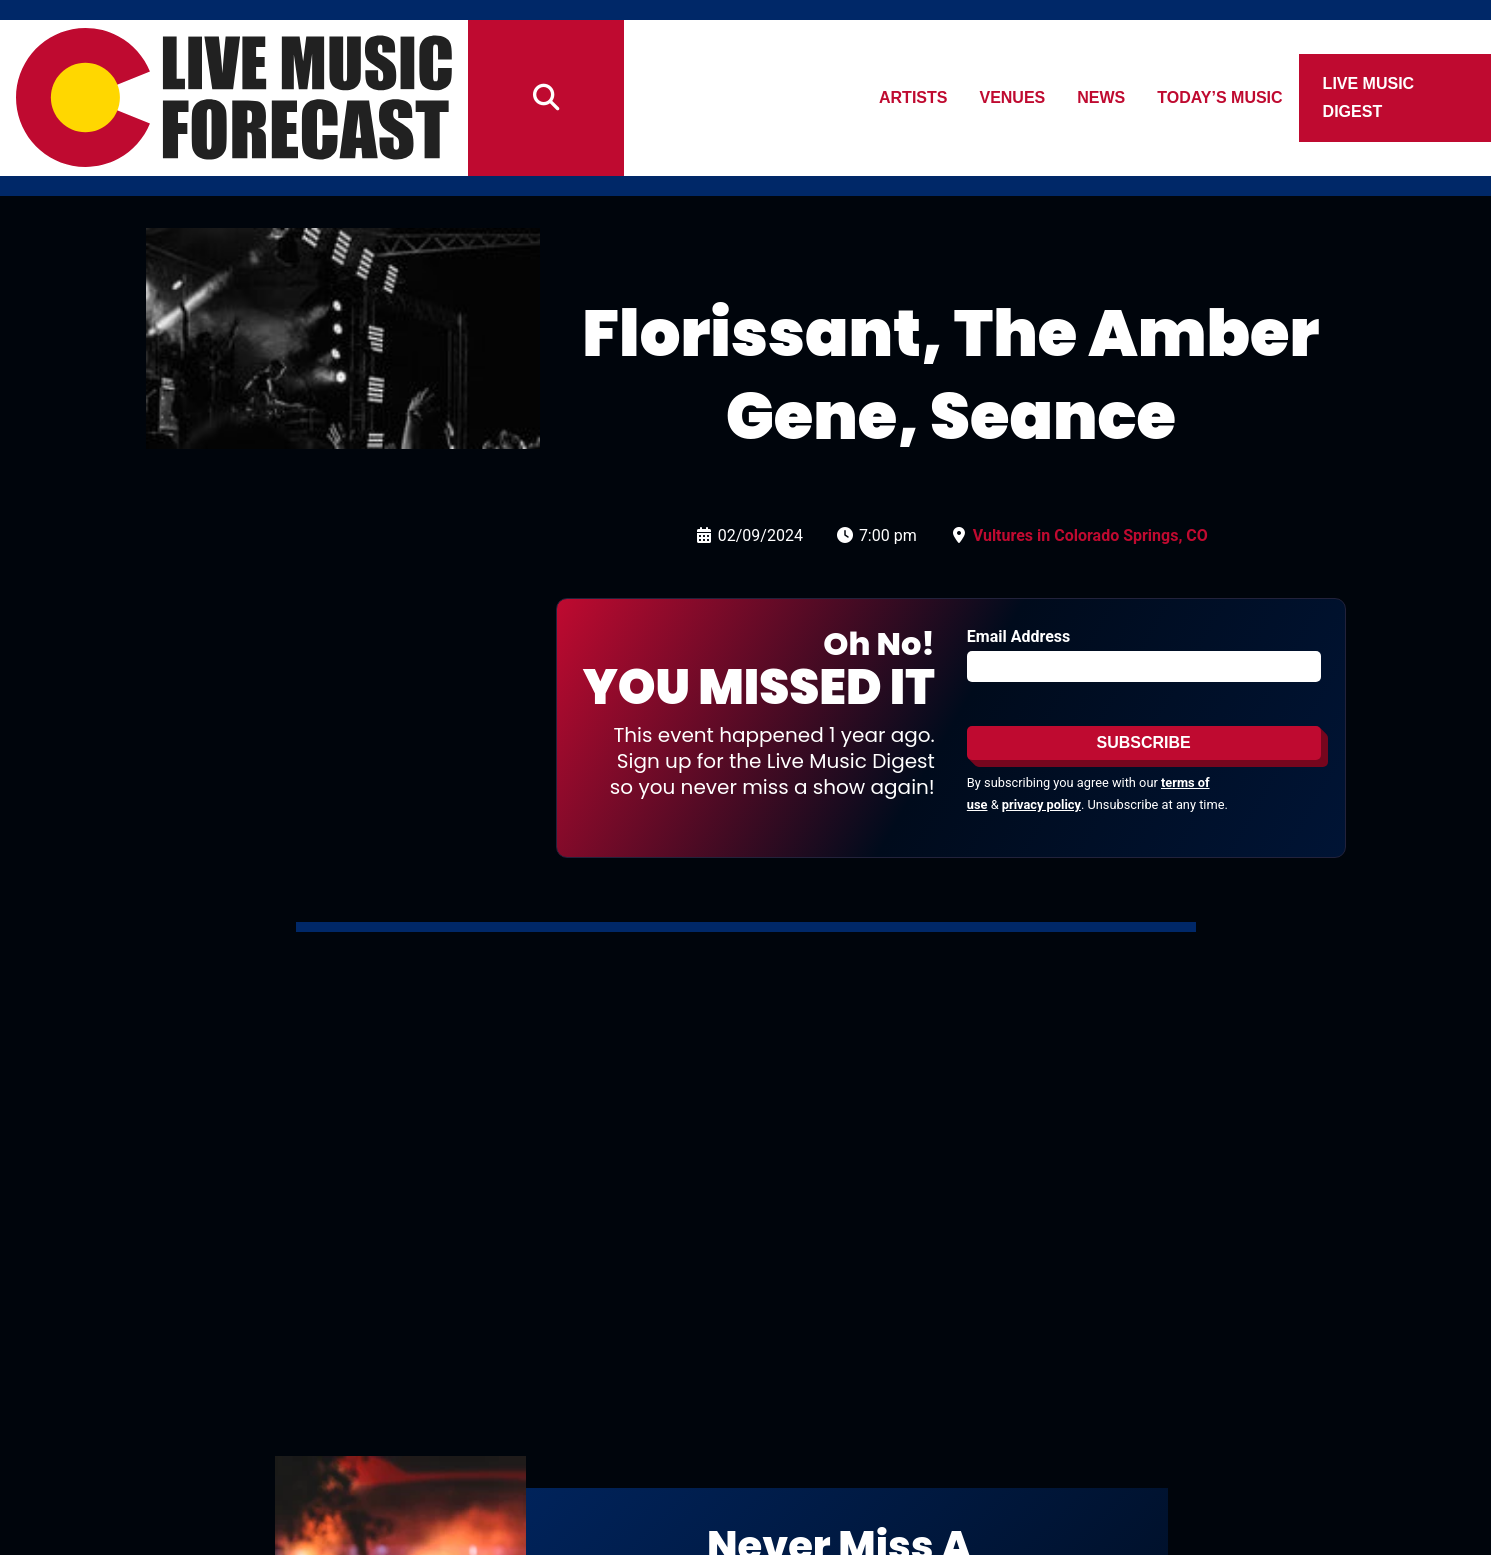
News (1102, 97)
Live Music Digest (1369, 97)
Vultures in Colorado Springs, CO (1090, 535)
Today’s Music (1220, 97)
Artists (913, 97)
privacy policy (1041, 804)
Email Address (1018, 636)
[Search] (546, 98)
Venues (1013, 97)
